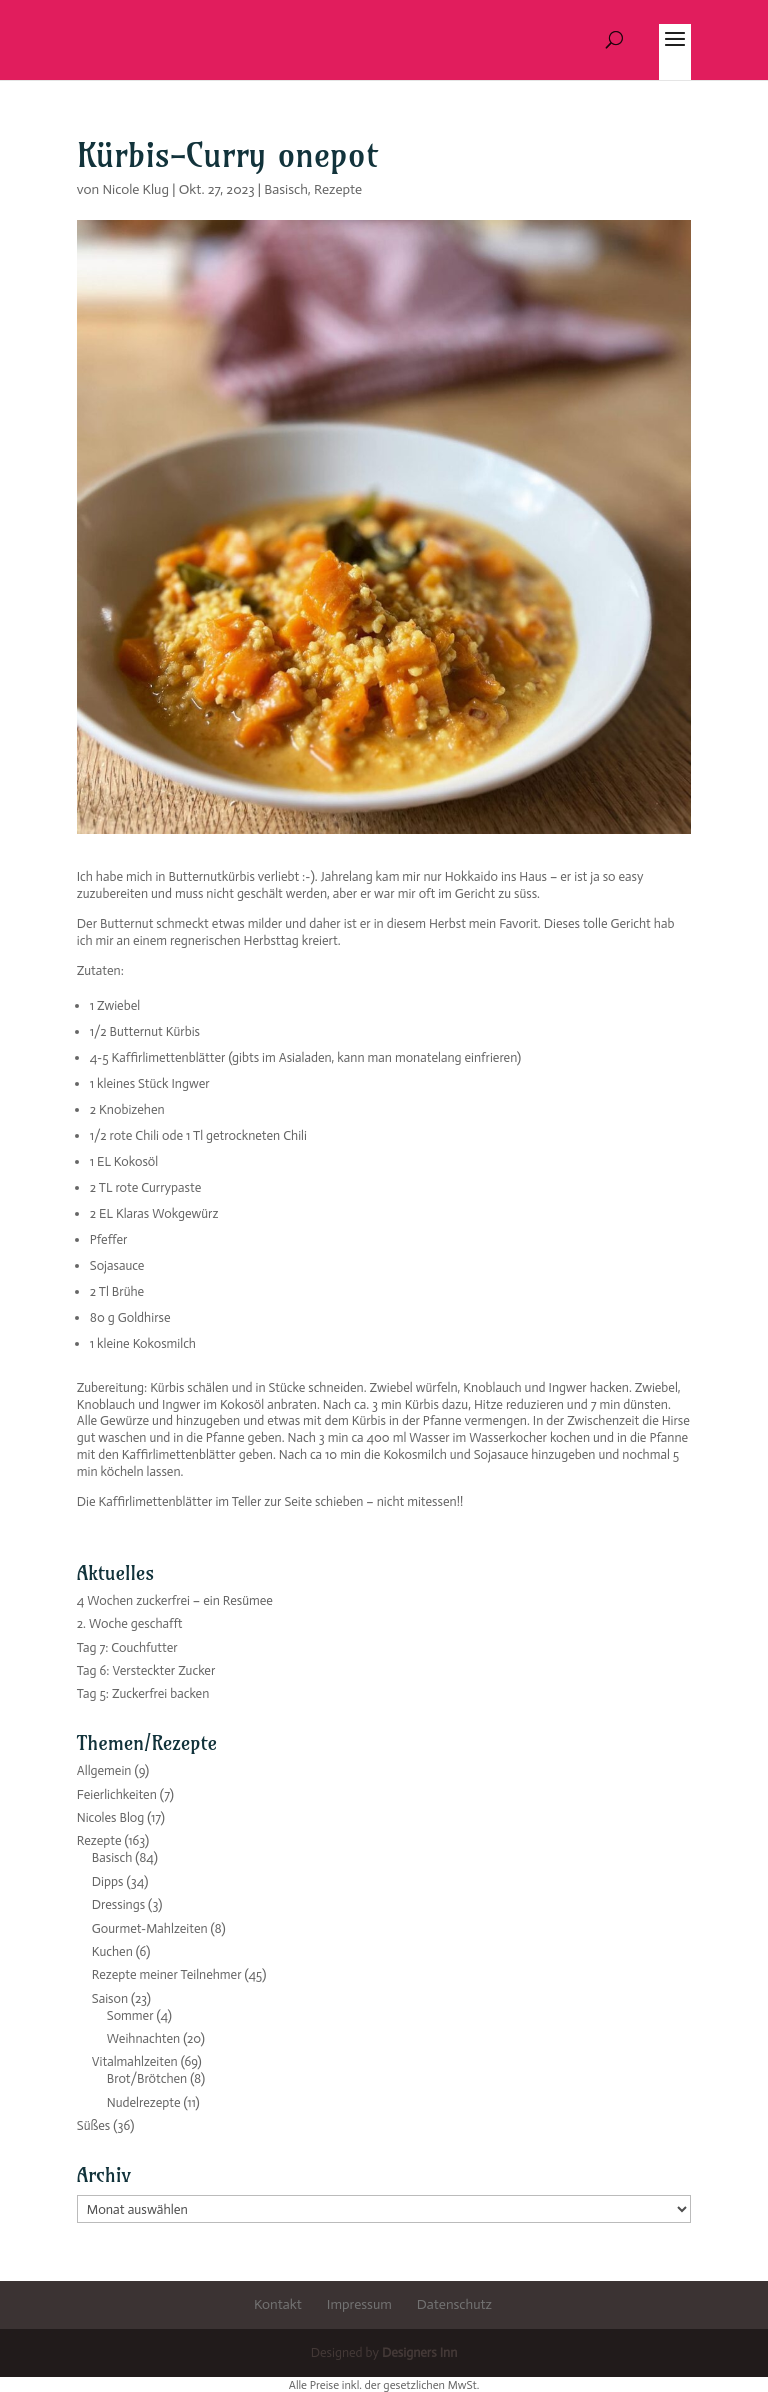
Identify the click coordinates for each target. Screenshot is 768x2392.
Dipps (108, 1881)
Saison (110, 1998)
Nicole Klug (135, 189)
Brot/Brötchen (147, 2078)
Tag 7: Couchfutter (127, 1647)
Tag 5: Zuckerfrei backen (143, 1693)
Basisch (286, 189)
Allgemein (104, 1770)
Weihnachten (143, 2038)
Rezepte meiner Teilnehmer (167, 1974)
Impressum (359, 2303)
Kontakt (278, 2303)
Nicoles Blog (110, 1817)
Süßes (93, 2125)
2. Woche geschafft (130, 1623)
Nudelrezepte (144, 2102)
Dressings (118, 1904)
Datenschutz (454, 2303)
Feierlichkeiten (117, 1794)
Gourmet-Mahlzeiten (150, 1928)
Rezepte (338, 189)
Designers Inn (419, 2350)
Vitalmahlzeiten (135, 2061)
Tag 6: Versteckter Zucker (146, 1670)
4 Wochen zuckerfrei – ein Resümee (175, 1600)
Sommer (130, 2015)
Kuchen (112, 1951)
